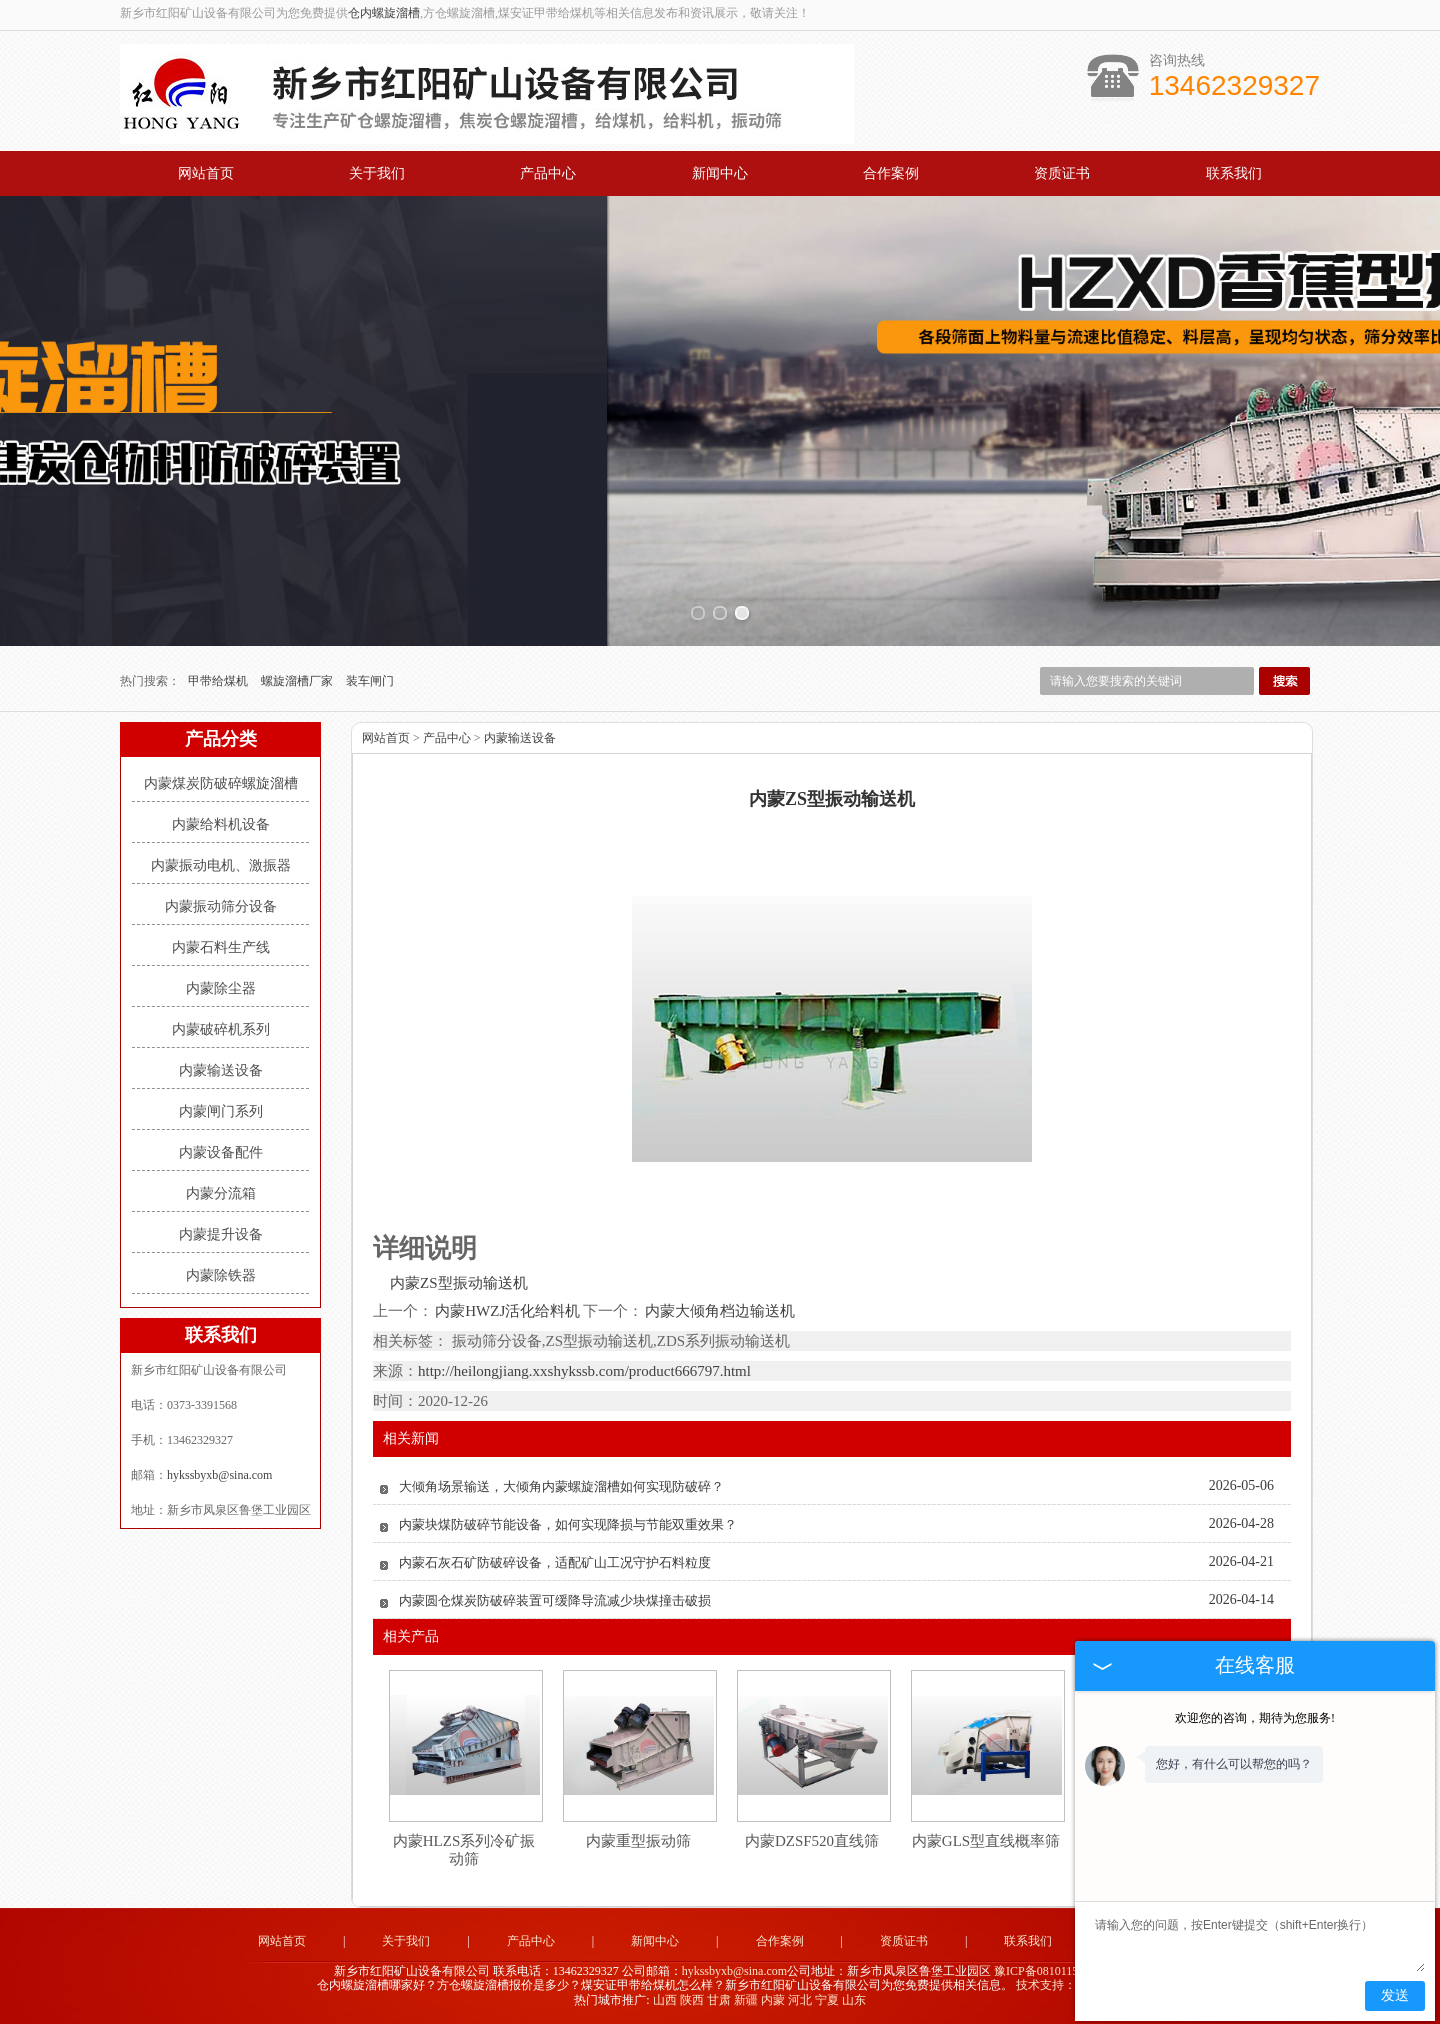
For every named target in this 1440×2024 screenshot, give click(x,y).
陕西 (692, 2000)
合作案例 (891, 173)
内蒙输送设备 (221, 1070)
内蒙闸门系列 (221, 1111)
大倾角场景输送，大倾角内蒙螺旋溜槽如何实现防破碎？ (561, 1486)
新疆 (746, 2000)
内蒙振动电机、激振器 (221, 865)
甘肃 (719, 2000)
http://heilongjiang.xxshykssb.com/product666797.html (584, 1371)
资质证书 (1062, 173)
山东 (854, 2000)
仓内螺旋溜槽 (384, 13)
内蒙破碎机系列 (221, 1029)
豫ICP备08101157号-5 (1050, 1971)
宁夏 (827, 2000)
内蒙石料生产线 (221, 947)
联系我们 (1234, 173)
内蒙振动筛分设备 (221, 906)
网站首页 (206, 173)
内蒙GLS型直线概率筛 (986, 1841)
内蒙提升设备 (221, 1234)
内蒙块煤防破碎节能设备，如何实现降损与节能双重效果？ (568, 1524)
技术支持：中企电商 (1070, 1985)
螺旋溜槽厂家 (298, 681)
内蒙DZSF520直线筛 (812, 1841)
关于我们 (377, 173)
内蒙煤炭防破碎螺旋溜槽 (221, 783)
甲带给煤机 (219, 681)
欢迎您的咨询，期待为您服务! (1255, 1718)
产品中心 (548, 173)
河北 (800, 2000)
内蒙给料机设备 (221, 824)
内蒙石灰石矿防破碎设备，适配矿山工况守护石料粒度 (555, 1562)
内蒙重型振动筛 (638, 1841)
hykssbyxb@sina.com (219, 1475)
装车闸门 (370, 681)
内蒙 (773, 2000)
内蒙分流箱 (221, 1193)
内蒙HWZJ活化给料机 (508, 1311)
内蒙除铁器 (221, 1275)
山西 (665, 2000)
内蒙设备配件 (221, 1152)
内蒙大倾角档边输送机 (719, 1311)
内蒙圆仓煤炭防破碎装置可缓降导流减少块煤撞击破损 (555, 1600)
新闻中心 (720, 173)
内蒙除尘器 (221, 988)
